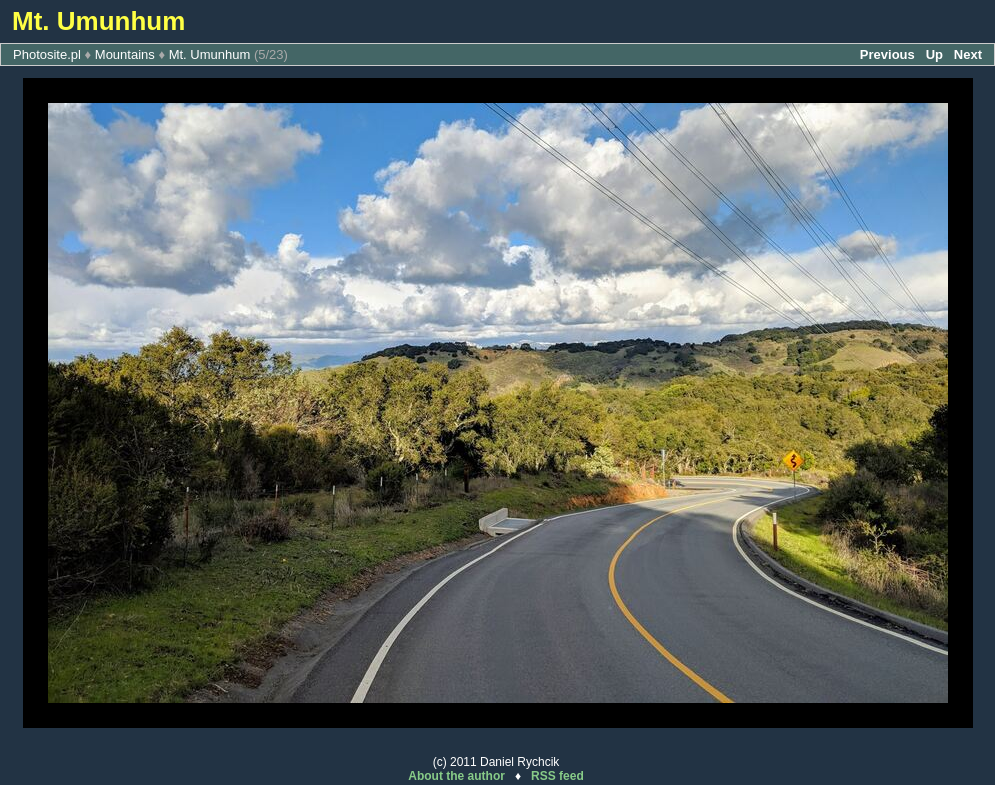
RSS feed (557, 776)
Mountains (125, 54)
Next (968, 54)
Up (934, 54)
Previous (887, 54)
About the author (456, 776)
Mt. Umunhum (210, 54)
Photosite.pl (47, 54)
